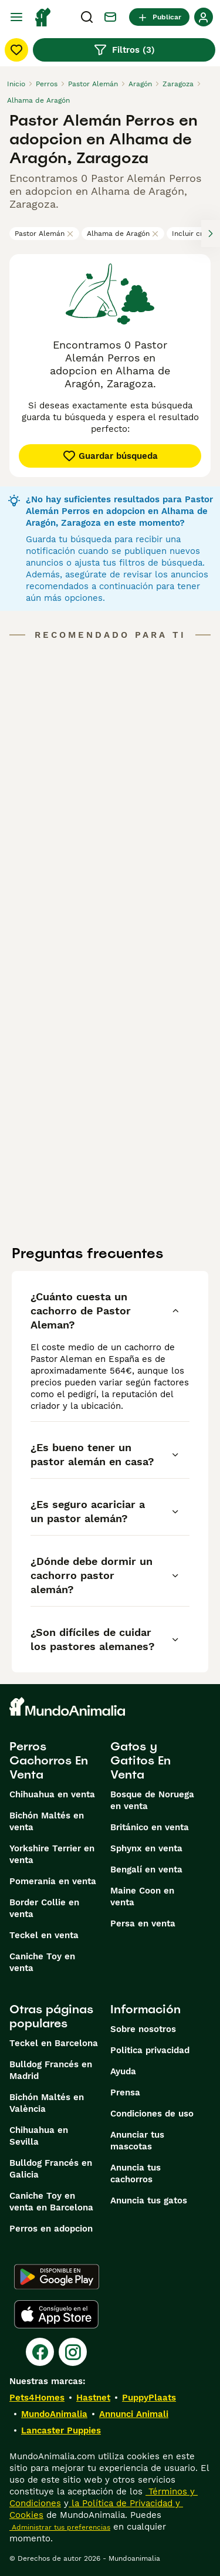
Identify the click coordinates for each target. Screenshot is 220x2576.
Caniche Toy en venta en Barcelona (51, 2201)
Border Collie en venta (44, 1908)
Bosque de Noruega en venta (152, 1800)
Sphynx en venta (146, 1848)
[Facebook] (40, 2352)
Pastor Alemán (44, 233)
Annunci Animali (133, 2414)
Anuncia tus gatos (148, 2200)
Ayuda (123, 2071)
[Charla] (110, 17)
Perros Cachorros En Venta (48, 1760)
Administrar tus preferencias (59, 2527)
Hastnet (93, 2397)
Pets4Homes (37, 2397)
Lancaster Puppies (61, 2430)
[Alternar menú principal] (16, 17)
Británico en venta (149, 1827)
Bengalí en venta (146, 1869)
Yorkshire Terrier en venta (51, 1854)
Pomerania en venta (52, 1881)
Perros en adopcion (51, 2228)
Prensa (125, 2092)
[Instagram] (73, 2352)
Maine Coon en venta (142, 1896)
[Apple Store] (56, 2314)
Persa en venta (142, 1923)
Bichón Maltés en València (46, 2103)
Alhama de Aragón (123, 233)
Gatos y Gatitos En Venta (140, 1760)
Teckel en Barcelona (53, 2043)
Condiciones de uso (152, 2113)
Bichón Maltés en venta (46, 1821)
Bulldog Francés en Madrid (50, 2070)
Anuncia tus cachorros (135, 2173)
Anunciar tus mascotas (137, 2140)
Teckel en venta (44, 1935)
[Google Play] (56, 2277)
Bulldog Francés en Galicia (50, 2169)
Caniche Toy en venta (42, 1962)
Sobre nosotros (143, 2029)
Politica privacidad (149, 2050)
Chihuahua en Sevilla (38, 2136)
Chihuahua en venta (52, 1794)
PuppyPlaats (149, 2397)
